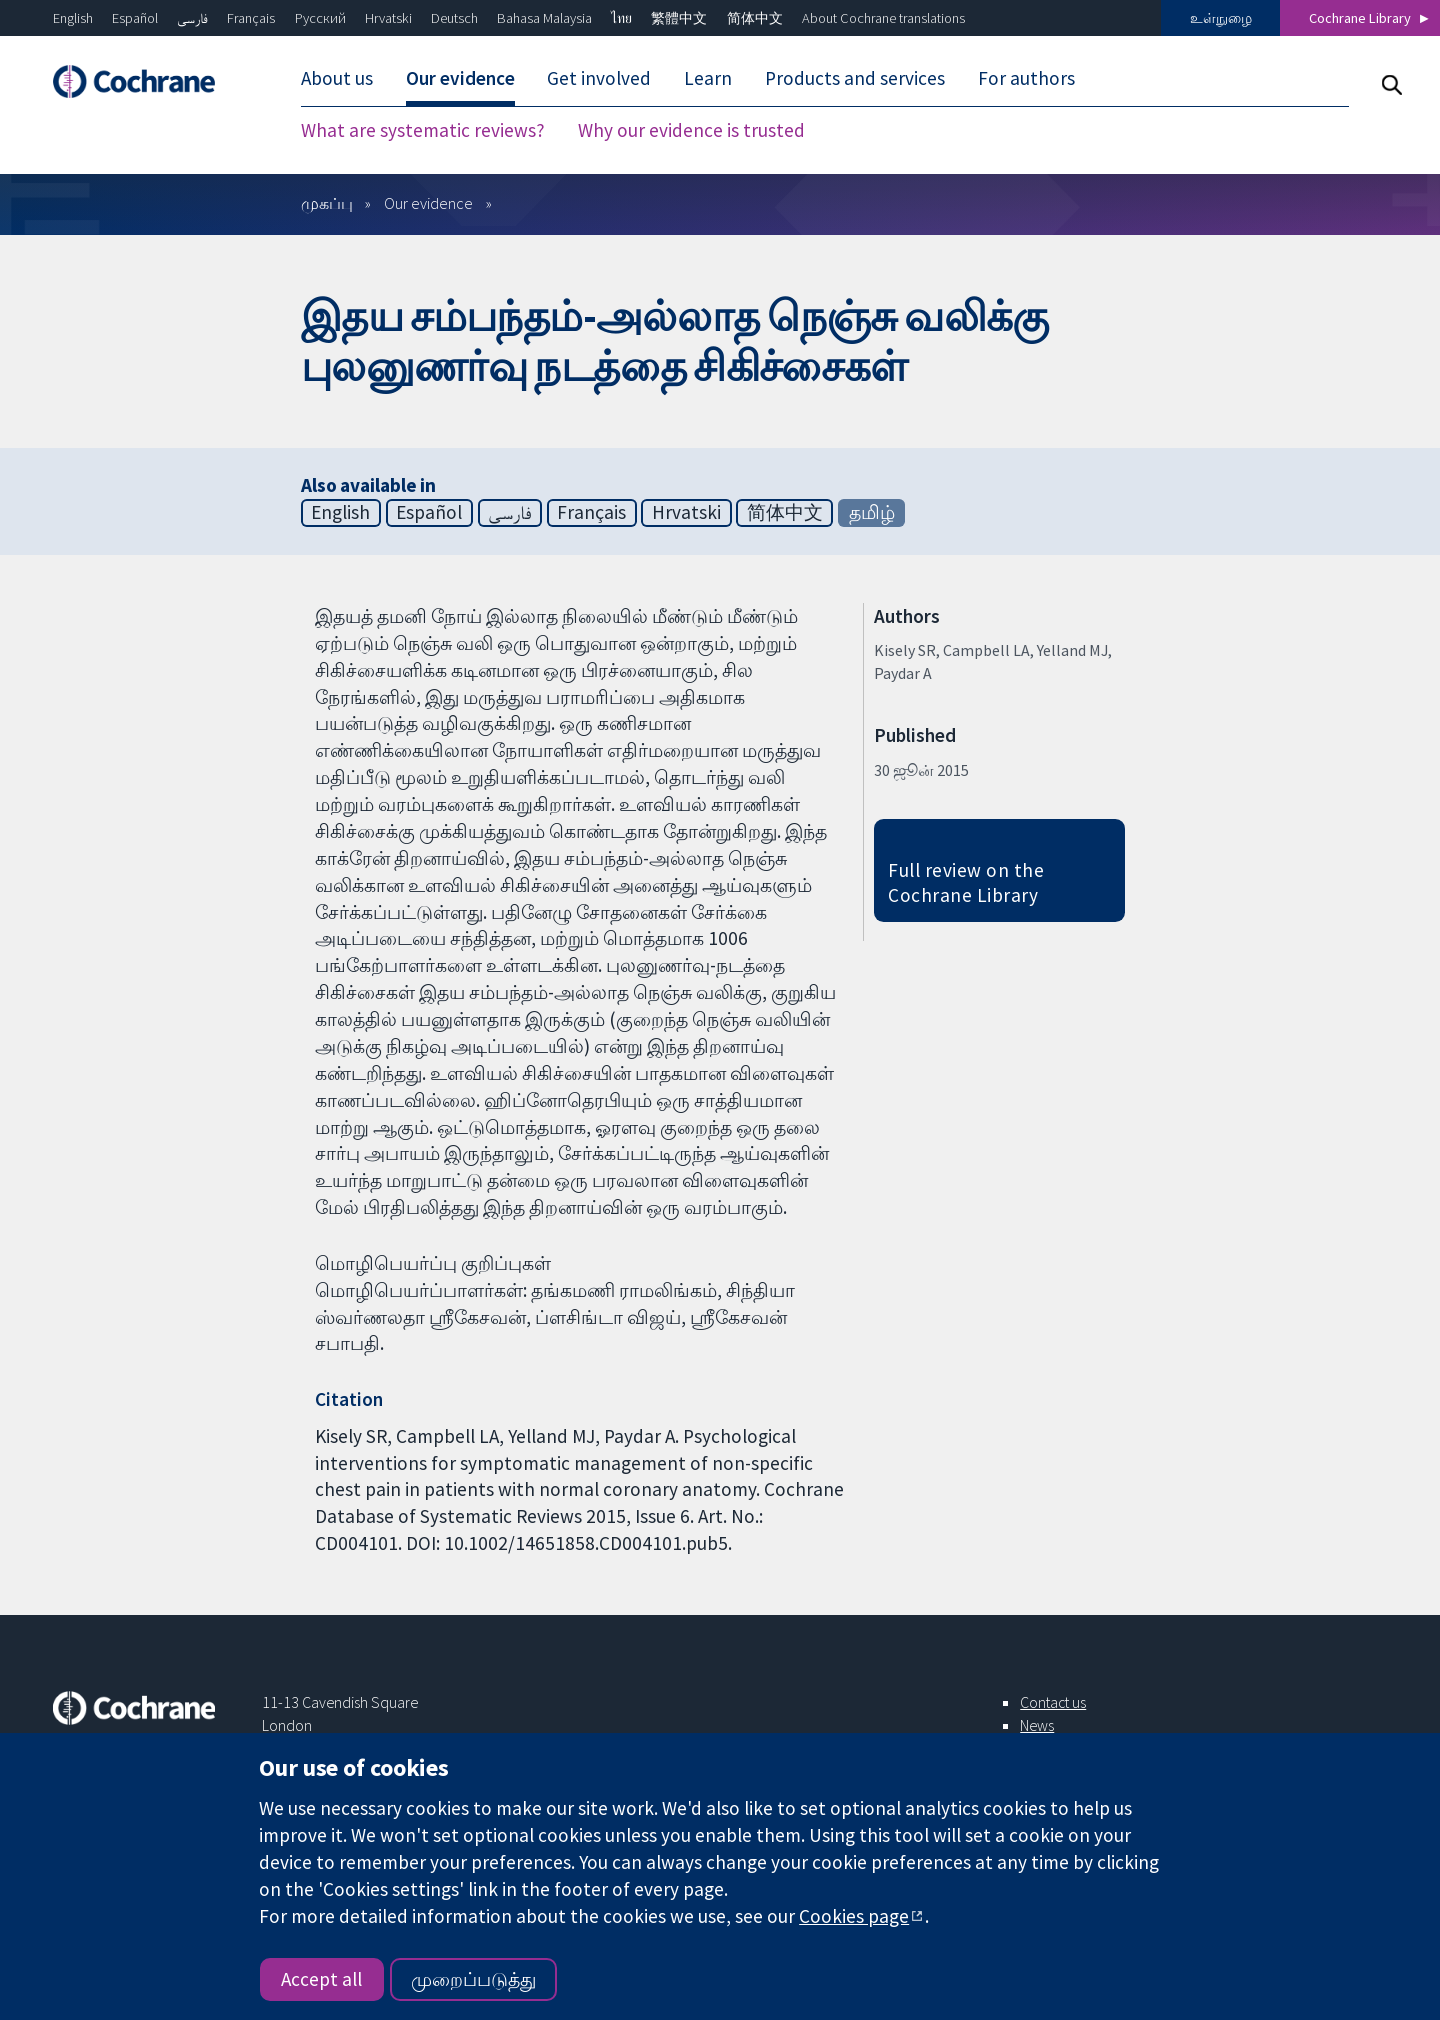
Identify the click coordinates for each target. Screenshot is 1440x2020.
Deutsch (454, 18)
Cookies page (854, 1916)
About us (337, 78)
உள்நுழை (1221, 18)
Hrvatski (388, 18)
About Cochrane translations (883, 18)
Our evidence (460, 78)
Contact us (1053, 1702)
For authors (1026, 78)
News (1037, 1725)
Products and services (855, 78)
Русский (320, 18)
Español (135, 18)
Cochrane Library (1360, 18)
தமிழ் (872, 512)
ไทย (621, 18)
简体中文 (755, 18)
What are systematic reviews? (423, 130)
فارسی (192, 18)
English (73, 18)
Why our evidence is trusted (691, 130)
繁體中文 (679, 18)
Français (251, 18)
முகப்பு (327, 203)
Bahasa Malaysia (544, 18)
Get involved (599, 78)
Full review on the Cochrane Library (966, 882)
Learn (708, 78)
